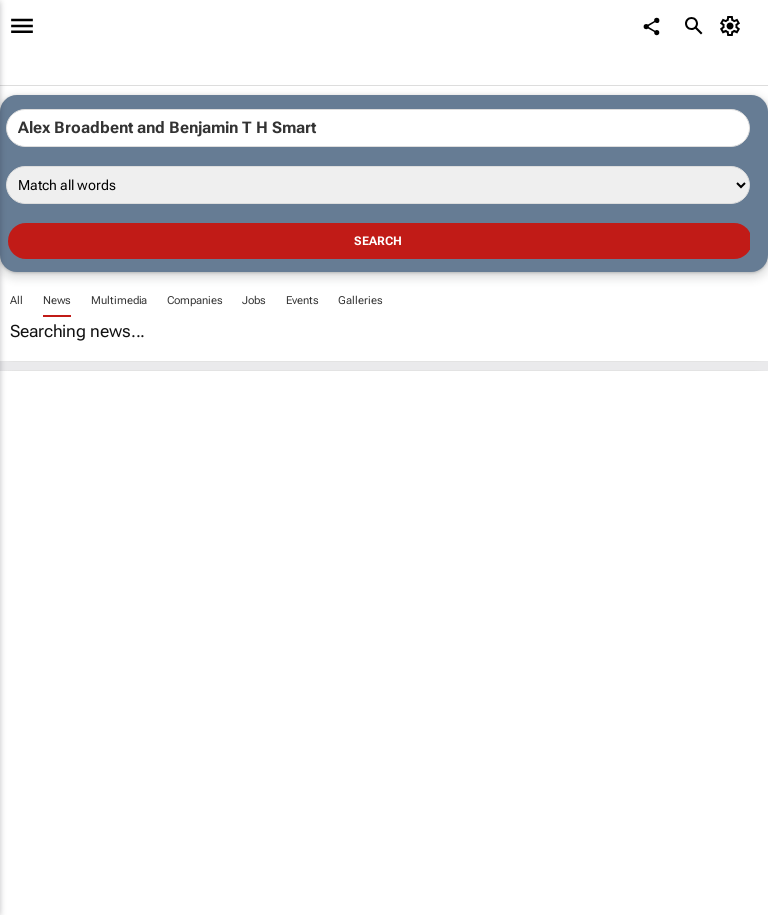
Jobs (254, 300)
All (16, 300)
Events (302, 300)
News (57, 300)
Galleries (360, 300)
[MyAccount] (733, 26)
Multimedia (119, 300)
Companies (194, 300)
